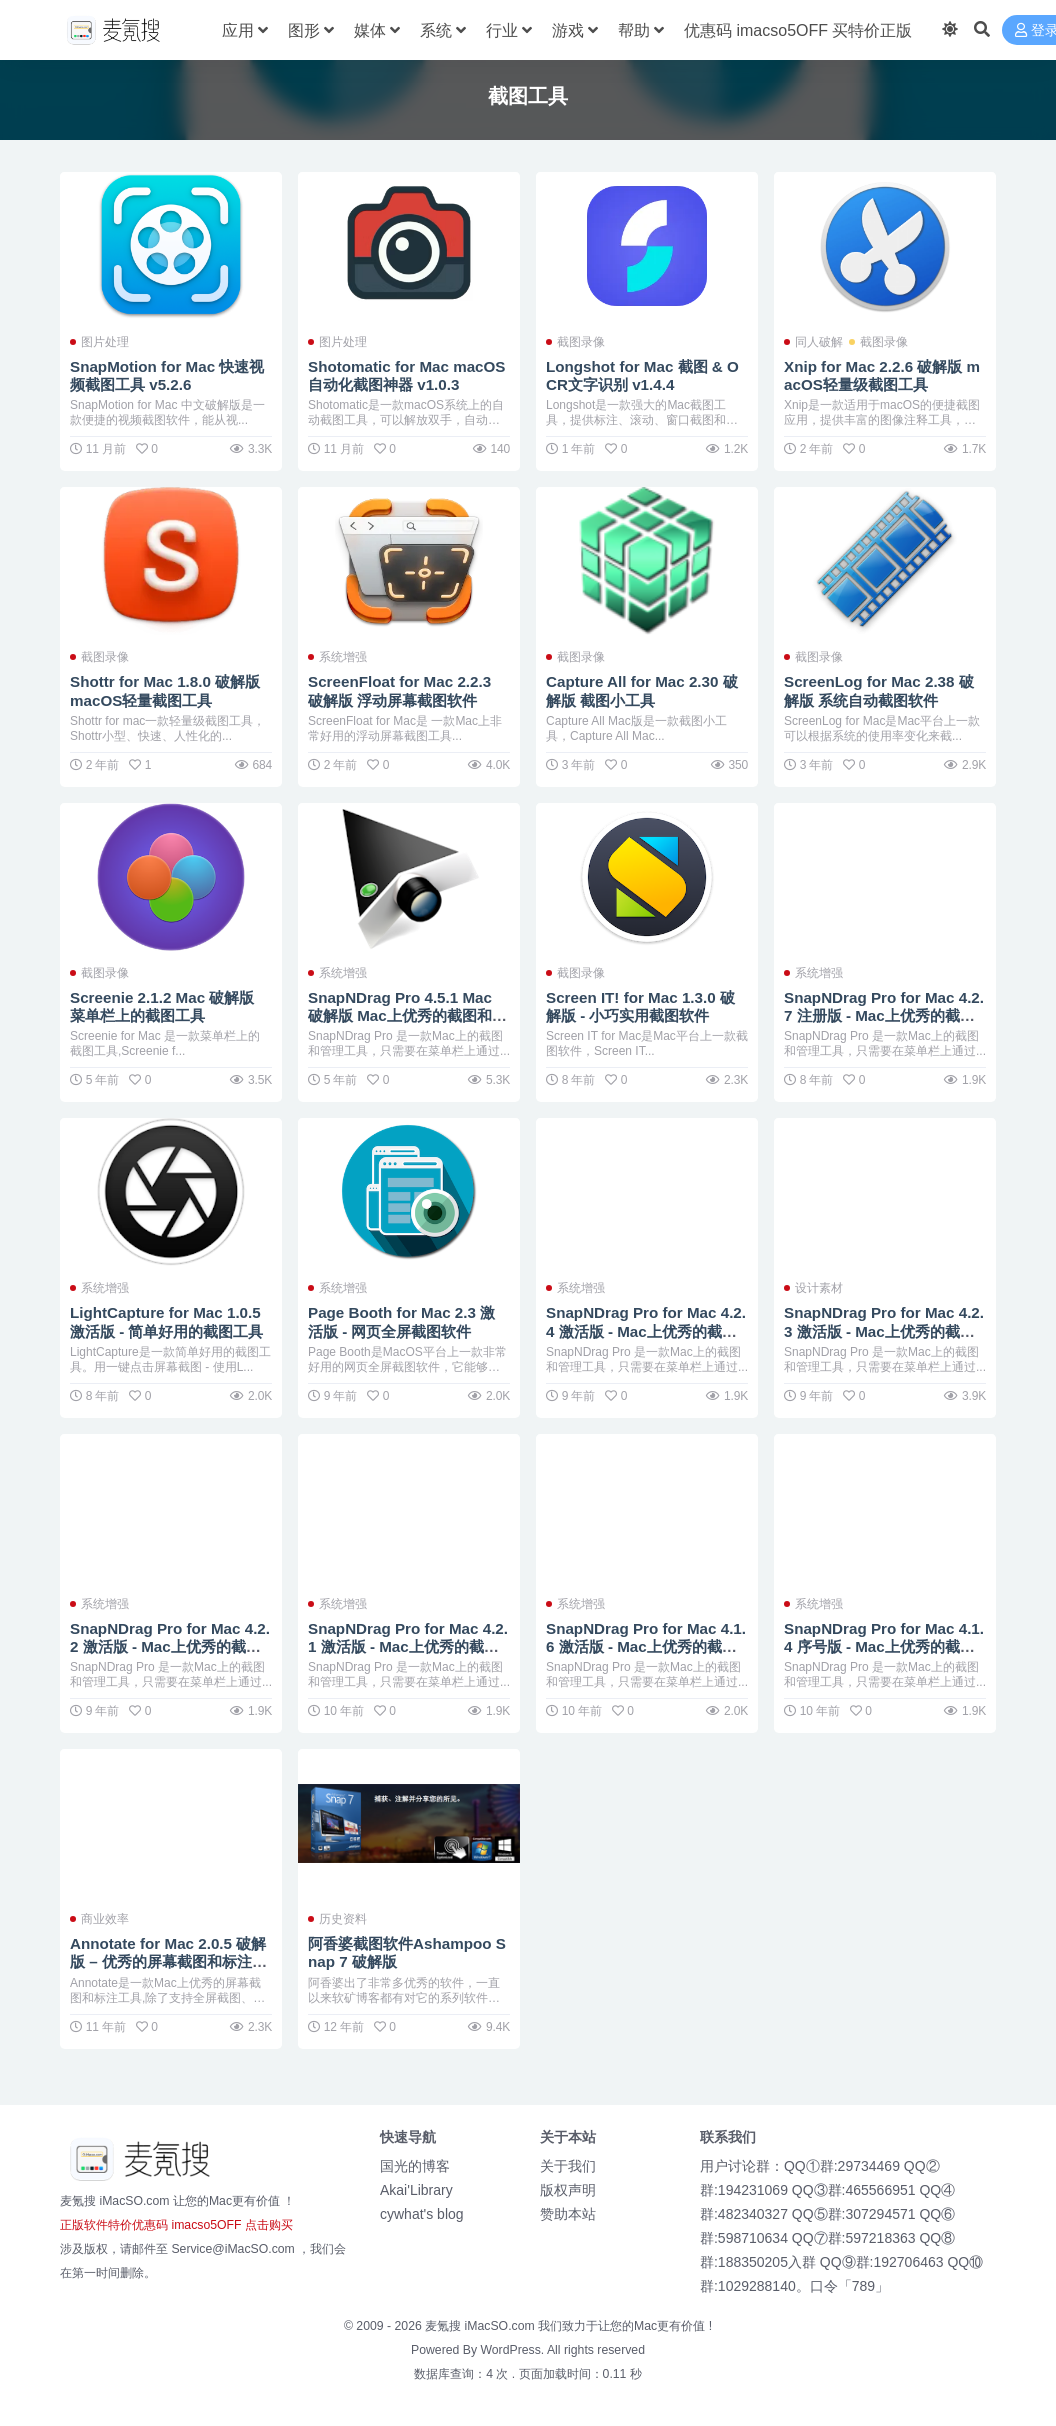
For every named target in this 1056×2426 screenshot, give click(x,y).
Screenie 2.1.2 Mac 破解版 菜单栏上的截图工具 (162, 1006)
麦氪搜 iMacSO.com (481, 2326)
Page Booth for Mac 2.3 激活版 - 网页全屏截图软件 (401, 1321)
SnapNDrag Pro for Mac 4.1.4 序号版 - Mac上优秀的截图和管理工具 (884, 1646)
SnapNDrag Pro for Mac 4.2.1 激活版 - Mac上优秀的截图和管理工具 (408, 1646)
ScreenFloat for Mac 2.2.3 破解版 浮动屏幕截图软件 (399, 690)
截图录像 (581, 342)
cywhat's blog (422, 2214)
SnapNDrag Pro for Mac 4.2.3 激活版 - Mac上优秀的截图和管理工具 (884, 1330)
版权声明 (568, 2190)
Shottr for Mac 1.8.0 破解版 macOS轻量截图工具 (165, 690)
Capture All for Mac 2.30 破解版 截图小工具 (642, 690)
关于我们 (568, 2166)
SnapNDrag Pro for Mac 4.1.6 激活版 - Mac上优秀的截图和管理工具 (646, 1646)
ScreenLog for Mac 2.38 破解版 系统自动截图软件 (879, 690)
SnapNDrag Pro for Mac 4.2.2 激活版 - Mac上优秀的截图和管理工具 (170, 1646)
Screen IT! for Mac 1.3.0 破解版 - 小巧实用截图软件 (640, 1006)
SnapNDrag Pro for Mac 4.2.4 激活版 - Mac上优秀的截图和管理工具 (646, 1330)
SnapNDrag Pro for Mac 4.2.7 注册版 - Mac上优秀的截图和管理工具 (884, 1015)
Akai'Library (416, 2190)
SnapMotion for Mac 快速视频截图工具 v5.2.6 (167, 375)
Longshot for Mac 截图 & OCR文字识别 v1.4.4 (642, 375)
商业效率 (105, 1919)
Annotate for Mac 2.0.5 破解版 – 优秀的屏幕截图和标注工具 (168, 1961)
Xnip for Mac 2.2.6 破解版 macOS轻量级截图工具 (882, 375)
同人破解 (819, 342)
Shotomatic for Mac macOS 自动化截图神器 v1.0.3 (406, 375)
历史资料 (343, 1919)
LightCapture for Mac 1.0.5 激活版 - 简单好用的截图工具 (167, 1321)
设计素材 (819, 1288)
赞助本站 (568, 2214)
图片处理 (105, 342)
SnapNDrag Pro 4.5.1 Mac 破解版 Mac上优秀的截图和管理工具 (407, 1015)
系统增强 (343, 657)
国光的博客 (415, 2166)
